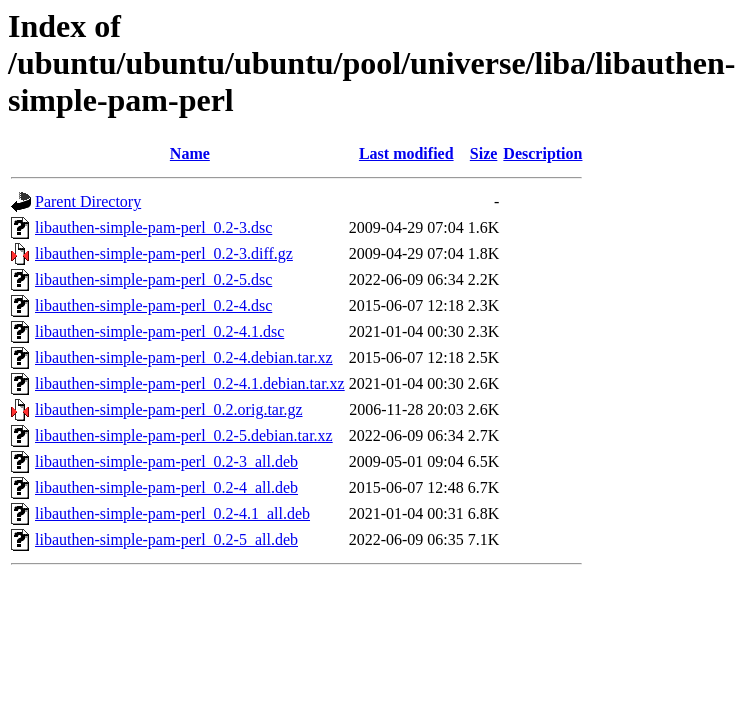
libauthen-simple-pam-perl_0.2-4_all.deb (166, 487)
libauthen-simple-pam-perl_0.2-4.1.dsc (159, 331)
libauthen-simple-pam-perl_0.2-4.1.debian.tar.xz (190, 383)
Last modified (406, 153)
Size (484, 153)
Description (542, 153)
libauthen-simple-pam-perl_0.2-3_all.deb (166, 461)
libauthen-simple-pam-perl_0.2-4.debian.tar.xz (184, 357)
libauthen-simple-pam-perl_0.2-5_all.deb (166, 539)
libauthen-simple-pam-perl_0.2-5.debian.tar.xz (184, 435)
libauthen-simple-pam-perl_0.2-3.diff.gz (164, 253)
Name (190, 153)
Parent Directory (88, 201)
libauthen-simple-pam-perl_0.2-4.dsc (153, 305)
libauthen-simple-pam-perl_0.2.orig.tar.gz (168, 409)
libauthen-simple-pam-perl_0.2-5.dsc (153, 279)
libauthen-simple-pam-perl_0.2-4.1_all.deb (172, 513)
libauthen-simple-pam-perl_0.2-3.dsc (153, 227)
